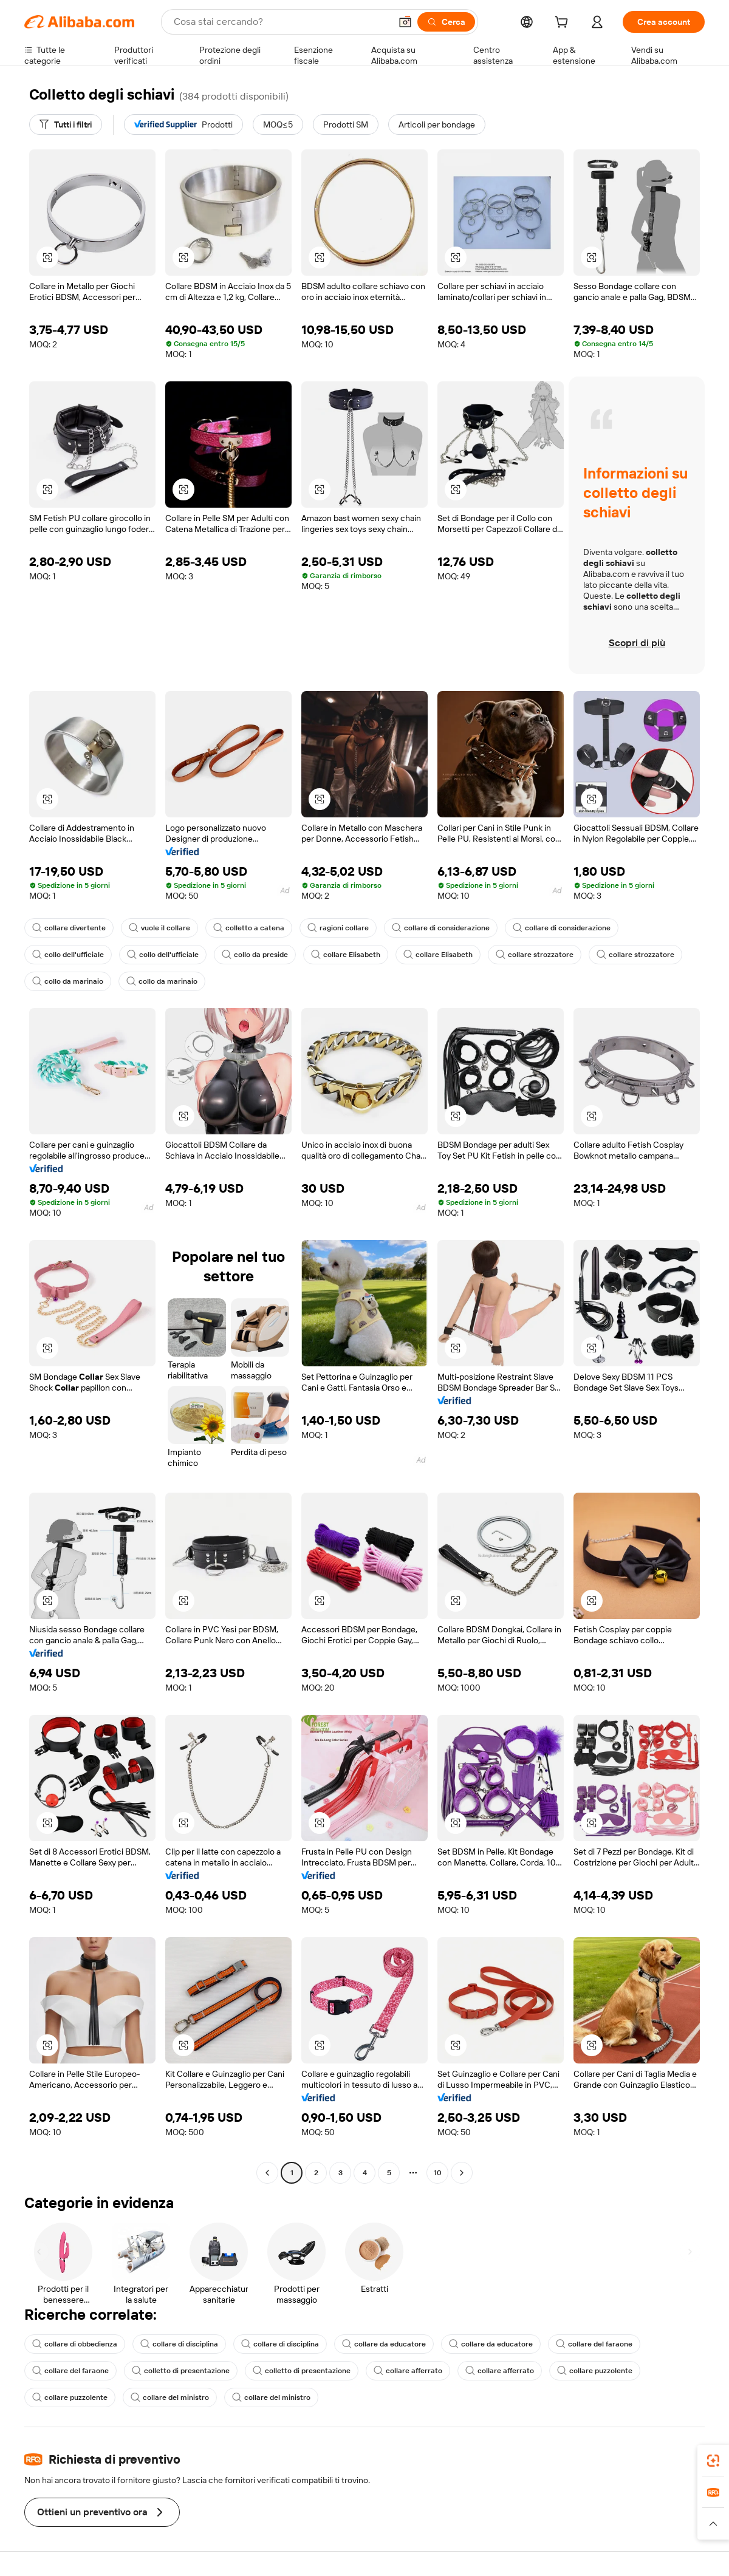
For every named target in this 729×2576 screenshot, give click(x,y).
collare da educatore (384, 2344)
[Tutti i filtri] (65, 124)
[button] (405, 22)
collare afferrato (408, 2371)
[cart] (564, 24)
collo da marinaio (67, 981)
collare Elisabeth (345, 954)
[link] (713, 2460)
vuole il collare (159, 928)
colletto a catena (248, 928)
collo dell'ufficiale (68, 954)
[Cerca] (446, 22)
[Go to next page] (462, 2173)
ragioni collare (338, 928)
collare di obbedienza (74, 2344)
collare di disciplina (179, 2344)
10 (438, 2173)
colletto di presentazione (181, 2371)
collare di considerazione (441, 928)
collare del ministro (170, 2397)
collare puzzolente (594, 2371)
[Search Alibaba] (281, 22)
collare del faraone (594, 2344)
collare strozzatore (534, 954)
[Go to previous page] (267, 2173)
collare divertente (69, 928)
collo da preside (255, 954)
